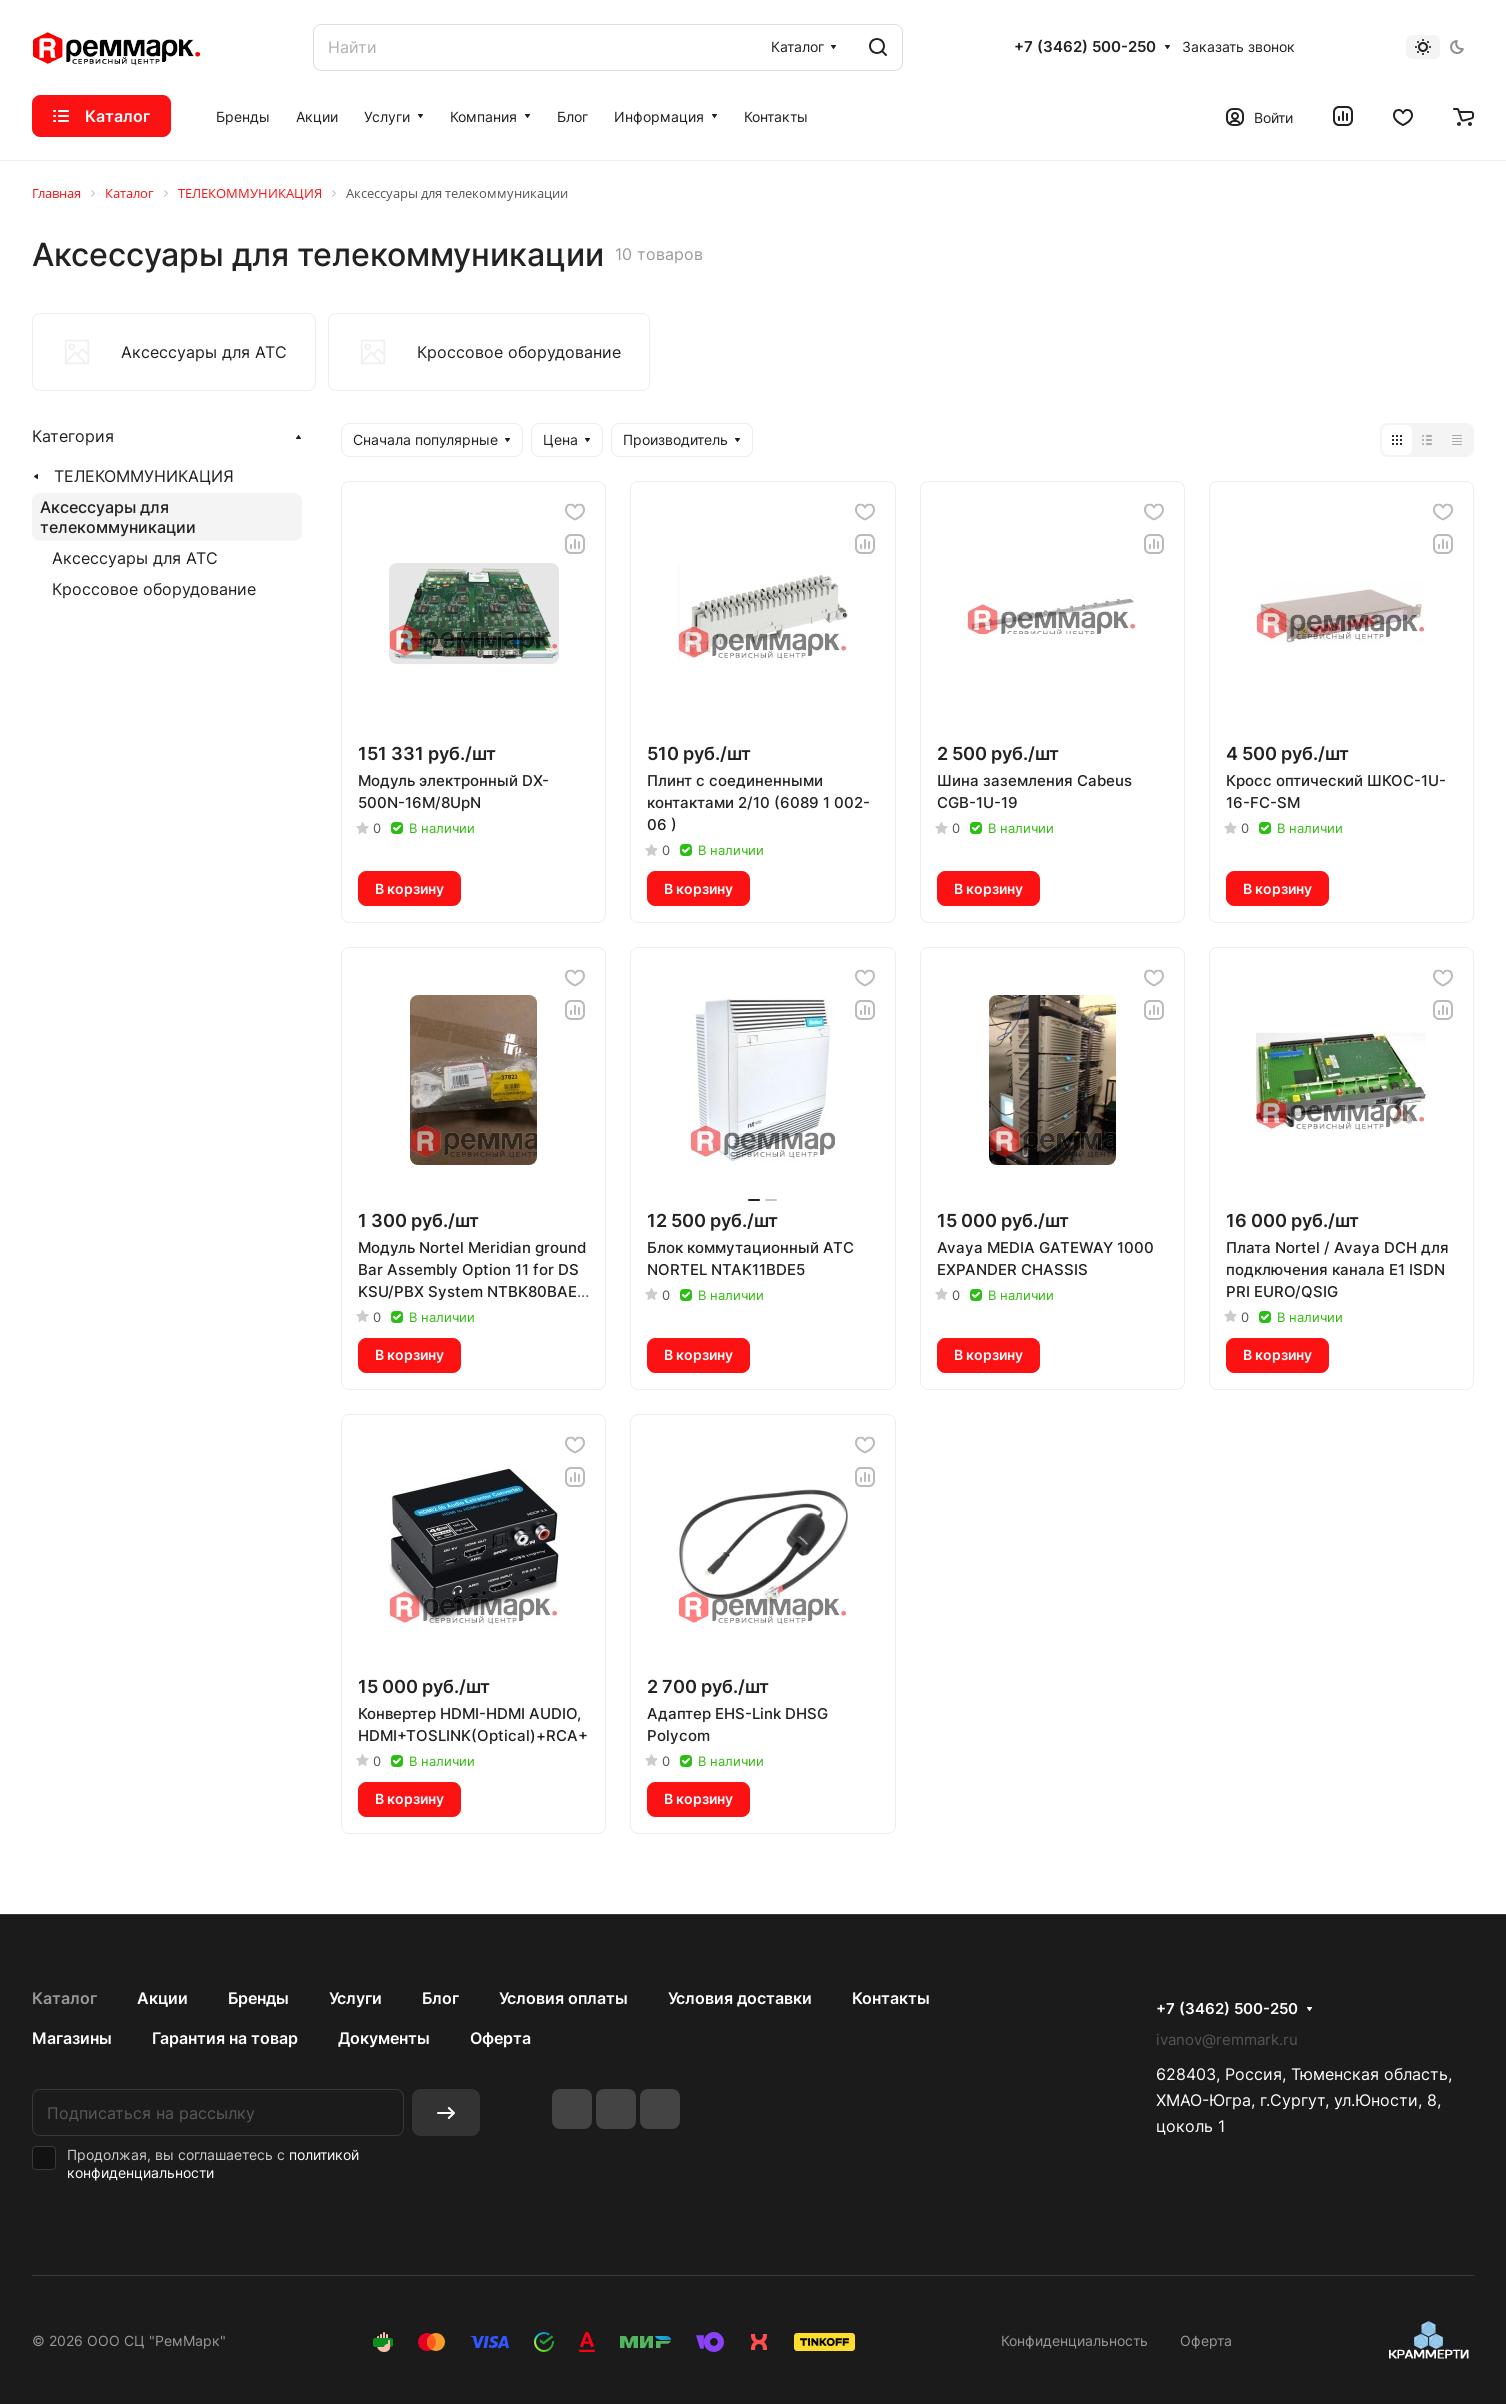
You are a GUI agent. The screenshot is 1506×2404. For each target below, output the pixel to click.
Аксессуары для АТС (135, 558)
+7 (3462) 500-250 (1085, 47)
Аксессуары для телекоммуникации (118, 517)
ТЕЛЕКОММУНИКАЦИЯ (144, 476)
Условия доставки (740, 1998)
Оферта (500, 2038)
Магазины (72, 2038)
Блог (440, 1998)
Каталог (64, 1998)
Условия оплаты (563, 1998)
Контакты (891, 1998)
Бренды (258, 1998)
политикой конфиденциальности (213, 2163)
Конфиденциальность (1074, 2340)
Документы (384, 2038)
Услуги (355, 1998)
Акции (162, 1998)
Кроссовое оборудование (154, 589)
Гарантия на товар (225, 2038)
